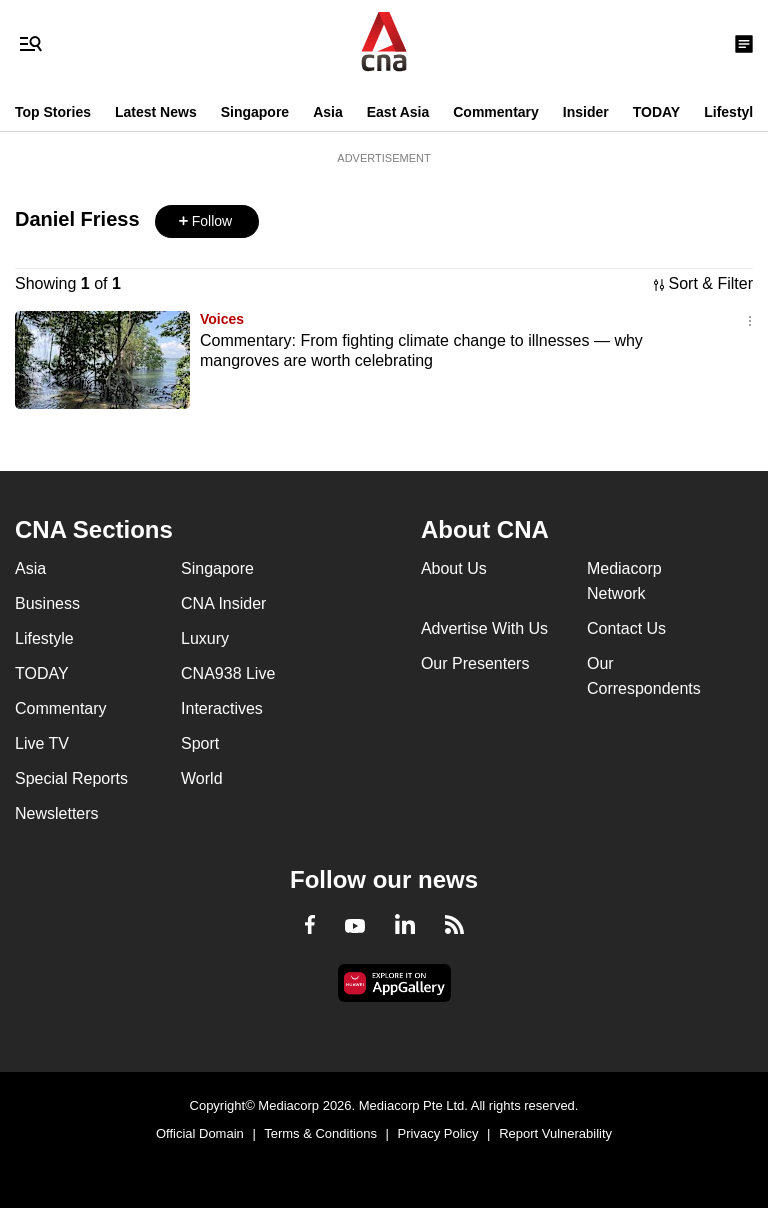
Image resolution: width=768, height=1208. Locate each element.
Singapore (255, 112)
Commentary (496, 112)
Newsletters (57, 813)
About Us (454, 568)
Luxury (205, 638)
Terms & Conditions (320, 1133)
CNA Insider (223, 603)
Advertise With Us (484, 628)
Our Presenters (475, 663)
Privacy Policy (438, 1133)
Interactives (222, 708)
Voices (222, 319)
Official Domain (200, 1133)
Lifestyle (732, 112)
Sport (200, 743)
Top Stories (53, 112)
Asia (328, 112)
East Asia (398, 112)
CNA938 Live (228, 673)
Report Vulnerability (555, 1133)
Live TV (42, 743)
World (202, 778)
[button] (207, 221)
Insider (586, 112)
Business (47, 603)
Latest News (156, 112)
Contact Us (626, 628)
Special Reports (71, 778)
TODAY (656, 112)
